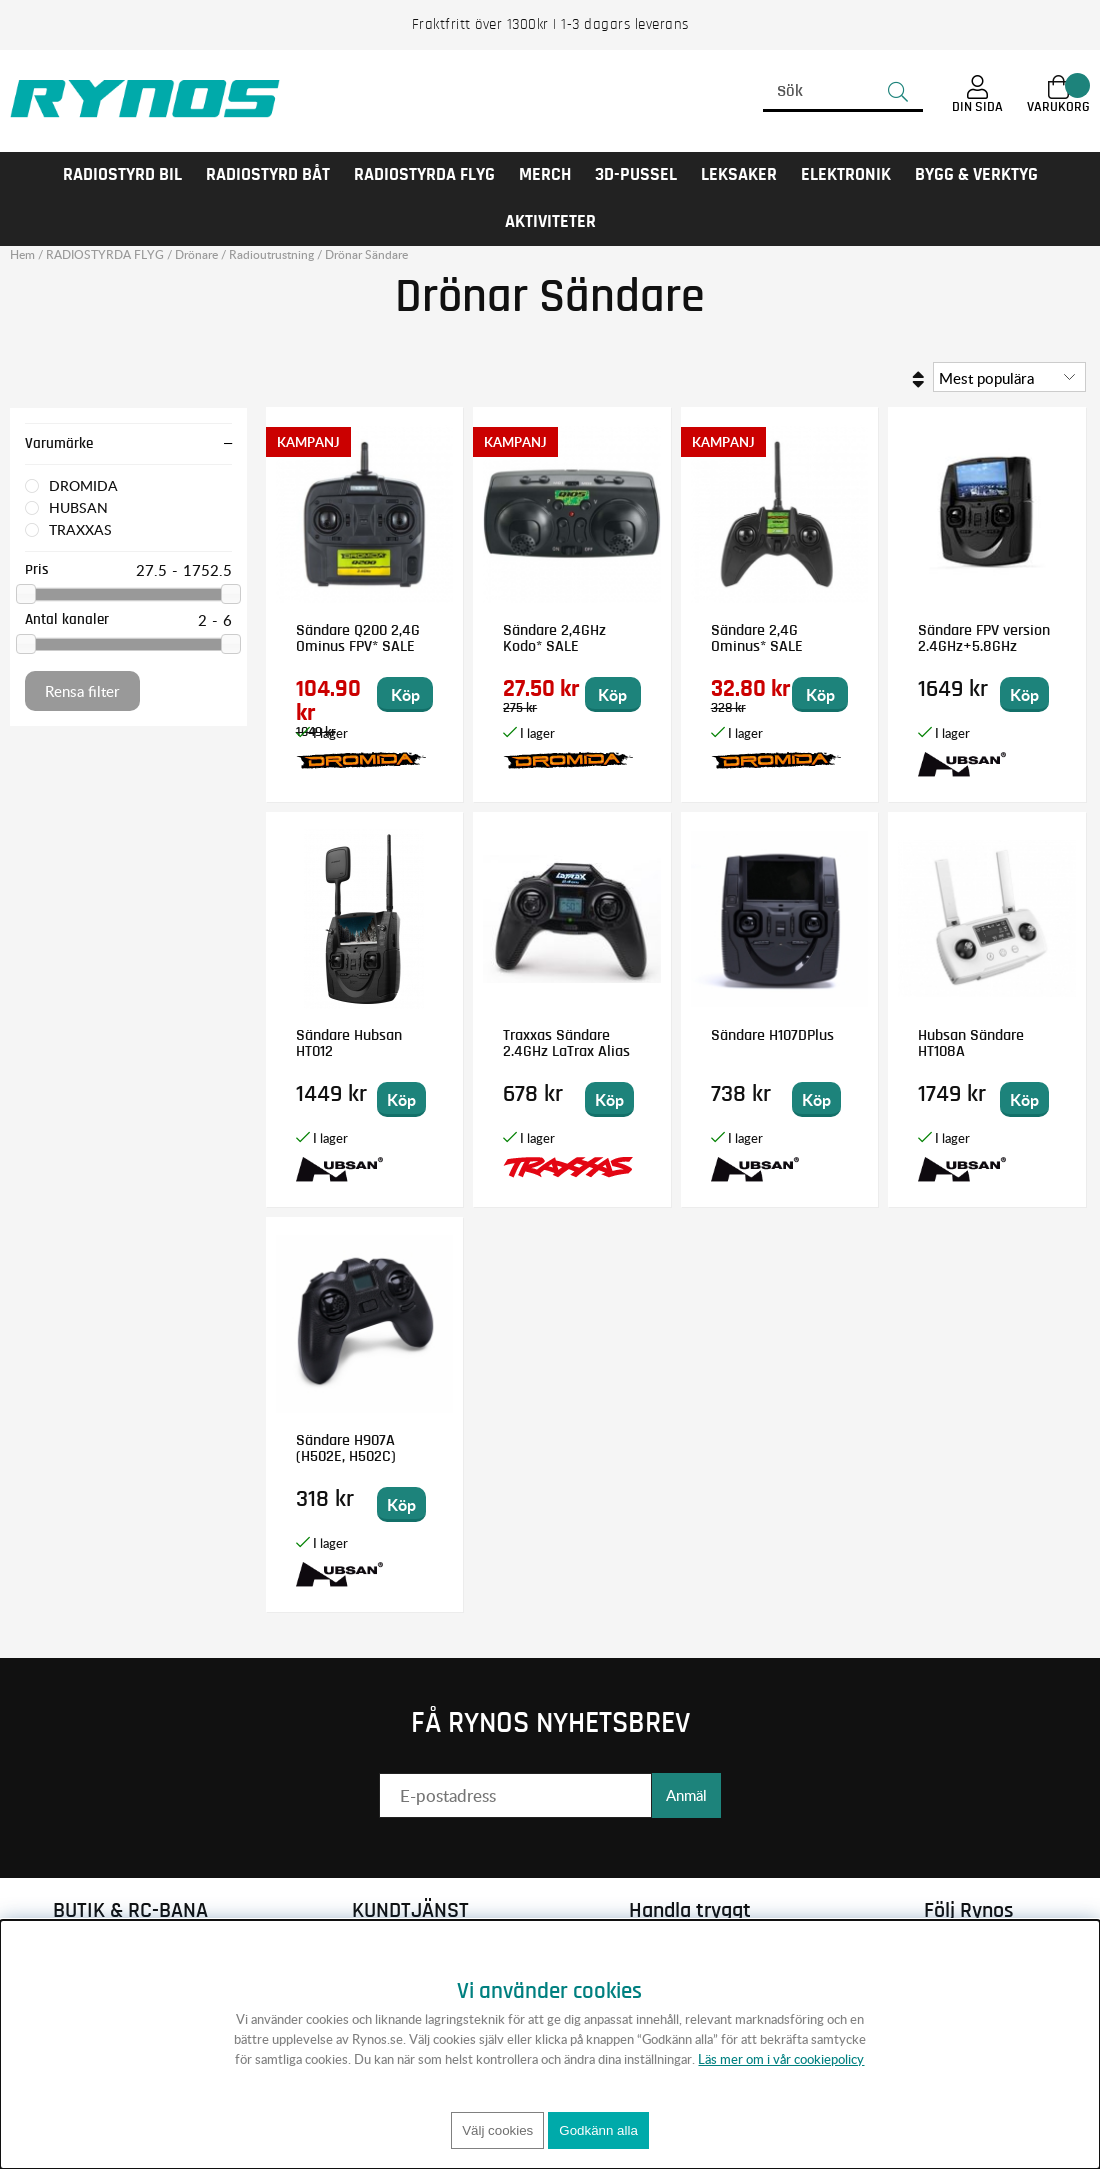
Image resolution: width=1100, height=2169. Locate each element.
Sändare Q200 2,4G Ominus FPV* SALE (358, 638)
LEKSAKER (739, 175)
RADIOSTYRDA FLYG (424, 175)
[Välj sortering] (1009, 377)
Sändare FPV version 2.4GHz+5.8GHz (984, 638)
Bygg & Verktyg (976, 175)
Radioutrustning (271, 254)
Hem (22, 254)
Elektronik (846, 175)
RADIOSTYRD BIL (122, 175)
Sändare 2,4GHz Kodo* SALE (554, 638)
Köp (405, 694)
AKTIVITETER (550, 222)
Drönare (196, 254)
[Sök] (843, 92)
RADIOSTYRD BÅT (268, 175)
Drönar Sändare (366, 254)
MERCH (545, 175)
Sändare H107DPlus (772, 1035)
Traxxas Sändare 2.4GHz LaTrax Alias (566, 1043)
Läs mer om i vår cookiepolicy (781, 2059)
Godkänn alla (598, 2130)
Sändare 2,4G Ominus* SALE (757, 638)
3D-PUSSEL (636, 175)
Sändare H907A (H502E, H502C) (346, 1448)
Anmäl (686, 1795)
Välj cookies (497, 2130)
